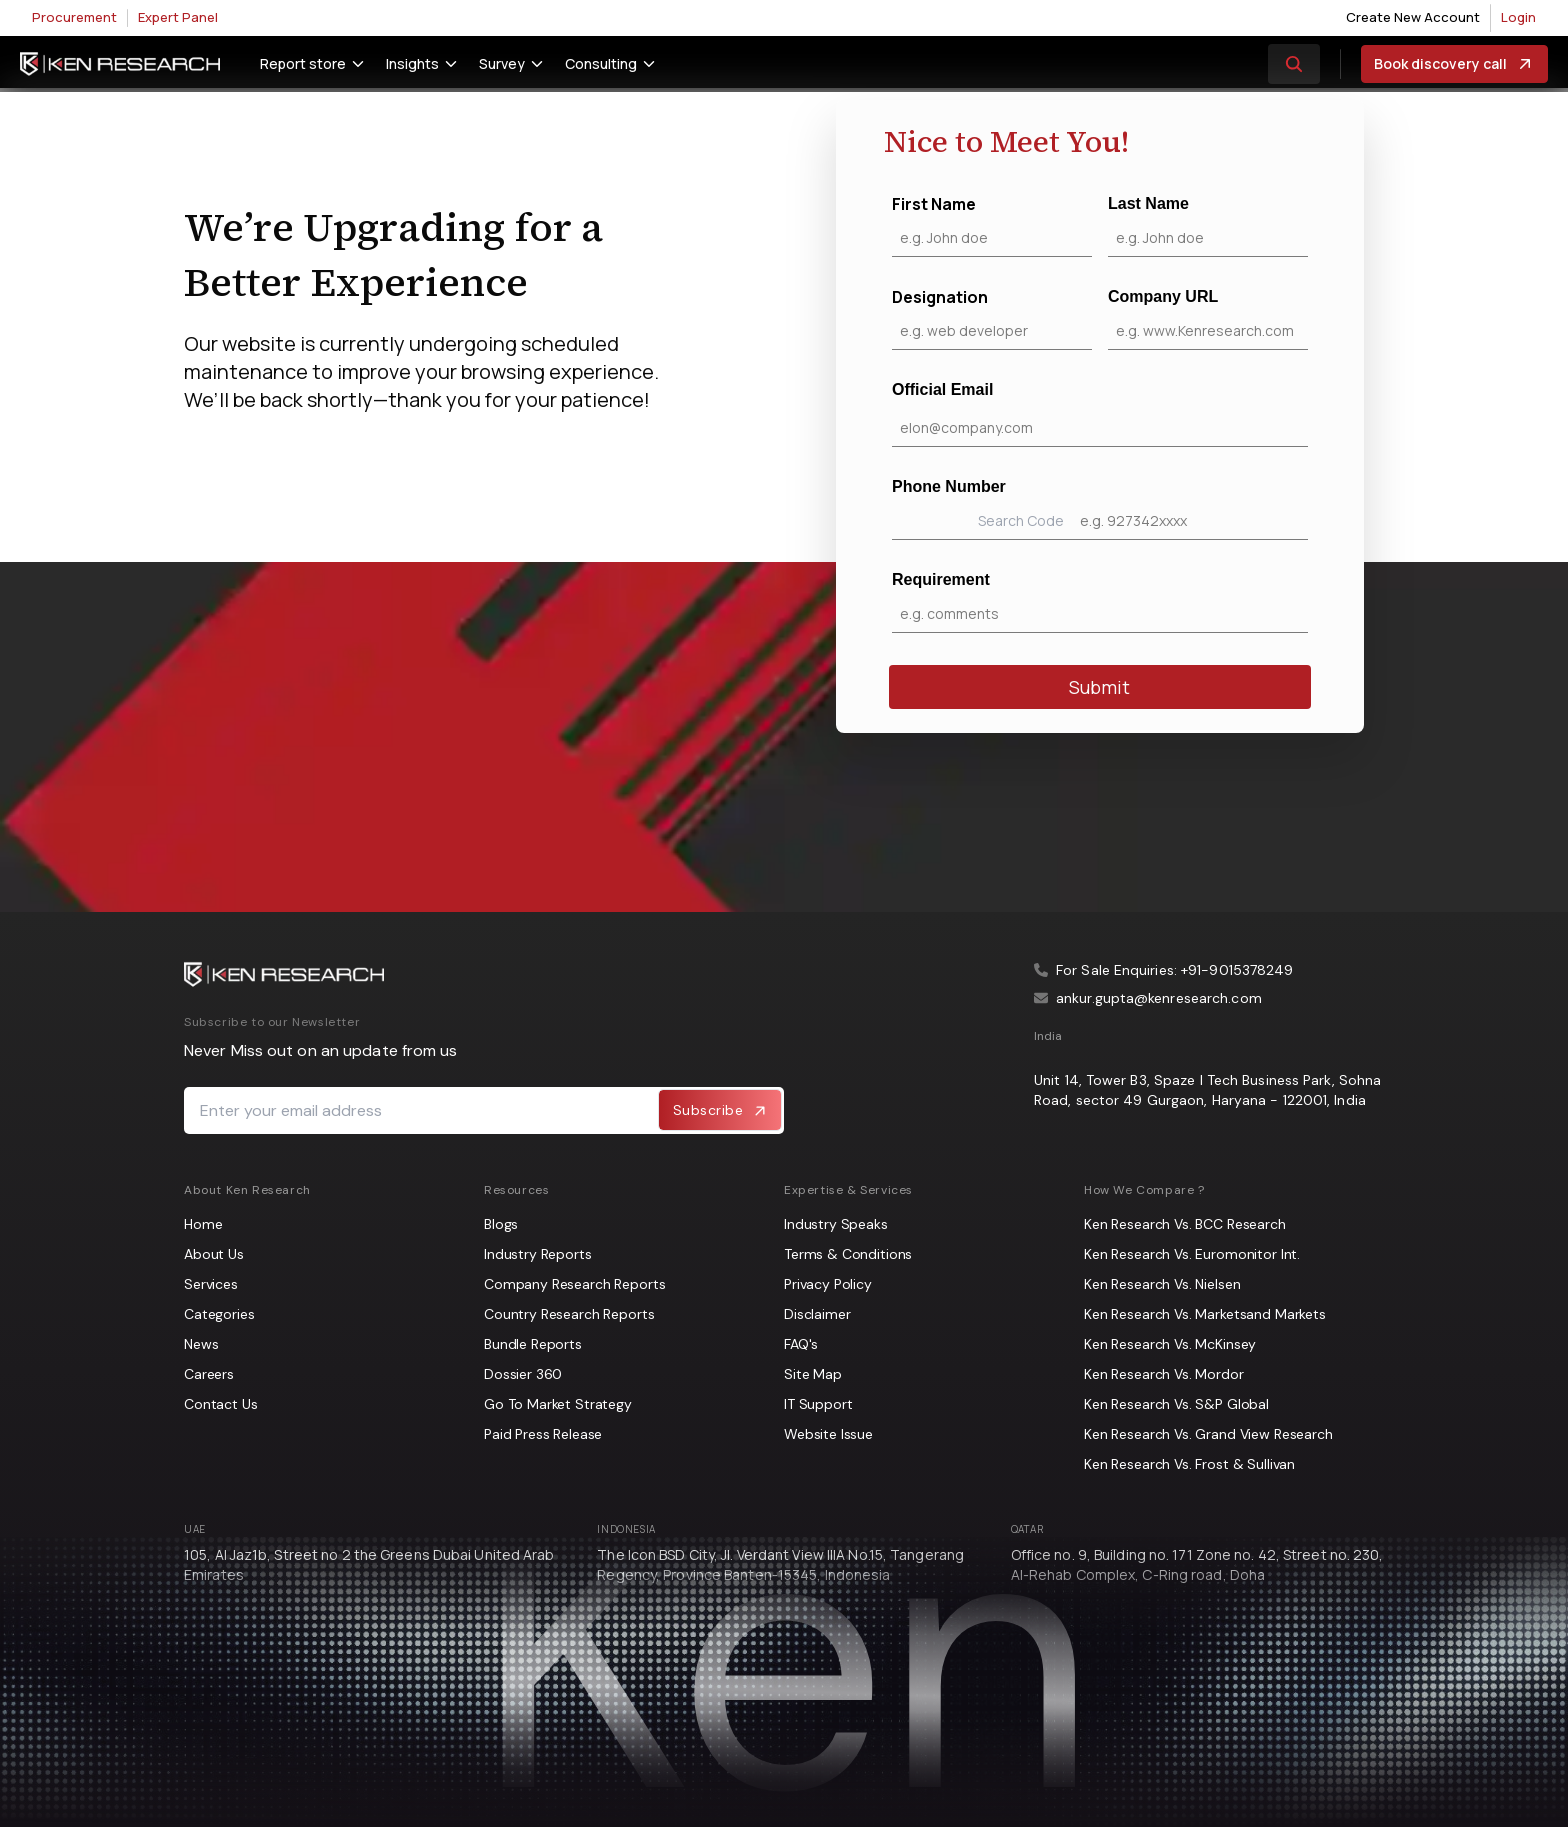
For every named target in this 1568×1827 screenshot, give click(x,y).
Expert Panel (178, 17)
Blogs (501, 1224)
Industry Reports (538, 1254)
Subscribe (720, 1110)
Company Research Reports (574, 1284)
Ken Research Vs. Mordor (1164, 1374)
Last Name (1208, 226)
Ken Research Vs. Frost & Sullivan (1189, 1464)
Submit (1099, 687)
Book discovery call (1454, 64)
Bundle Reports (533, 1344)
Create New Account (1413, 17)
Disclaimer (817, 1314)
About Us (214, 1254)
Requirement (1100, 602)
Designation (992, 318)
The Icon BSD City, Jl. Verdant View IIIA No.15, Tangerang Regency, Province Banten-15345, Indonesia (780, 1564)
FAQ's (801, 1344)
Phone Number (1100, 509)
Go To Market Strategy (558, 1404)
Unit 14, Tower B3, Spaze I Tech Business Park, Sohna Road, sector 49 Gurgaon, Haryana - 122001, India (1207, 1090)
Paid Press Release (543, 1434)
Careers (209, 1374)
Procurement (74, 17)
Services (211, 1284)
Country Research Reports (569, 1314)
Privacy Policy (828, 1284)
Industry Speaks (836, 1224)
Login (1518, 17)
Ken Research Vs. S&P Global (1176, 1404)
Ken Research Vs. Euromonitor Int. (1192, 1254)
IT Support (818, 1404)
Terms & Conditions (848, 1254)
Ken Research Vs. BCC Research (1185, 1224)
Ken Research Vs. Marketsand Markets (1205, 1314)
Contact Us (221, 1404)
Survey (502, 63)
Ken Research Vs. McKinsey (1170, 1344)
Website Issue (828, 1434)
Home (203, 1224)
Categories (219, 1314)
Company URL (1208, 319)
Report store (303, 63)
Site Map (813, 1374)
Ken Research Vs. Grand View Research (1208, 1434)
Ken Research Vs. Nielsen (1162, 1284)
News (201, 1344)
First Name (992, 225)
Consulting (601, 63)
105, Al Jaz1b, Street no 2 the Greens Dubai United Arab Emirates (369, 1564)
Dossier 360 (523, 1374)
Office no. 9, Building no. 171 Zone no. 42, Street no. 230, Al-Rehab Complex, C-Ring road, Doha (1197, 1564)
